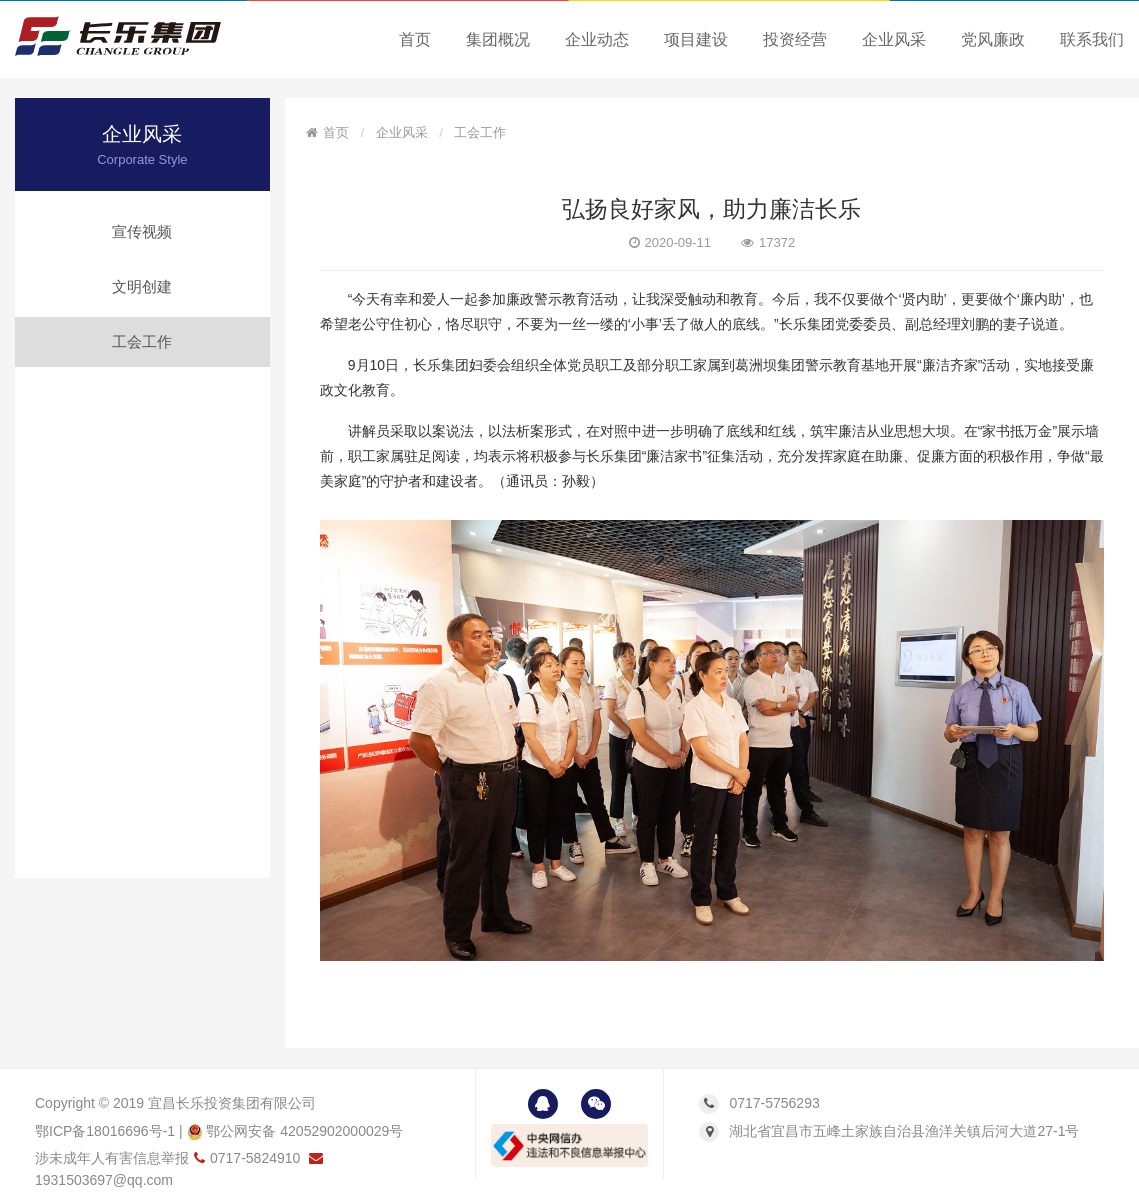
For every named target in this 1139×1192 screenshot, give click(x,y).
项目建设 (696, 39)
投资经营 (795, 39)
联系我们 (1092, 39)
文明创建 (142, 286)
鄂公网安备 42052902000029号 (295, 1131)
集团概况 (498, 39)
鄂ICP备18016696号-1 (105, 1131)
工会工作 (142, 341)
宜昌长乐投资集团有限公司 (232, 1103)
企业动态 (597, 39)
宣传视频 (142, 231)
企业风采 (894, 39)
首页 (415, 39)
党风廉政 (993, 39)
